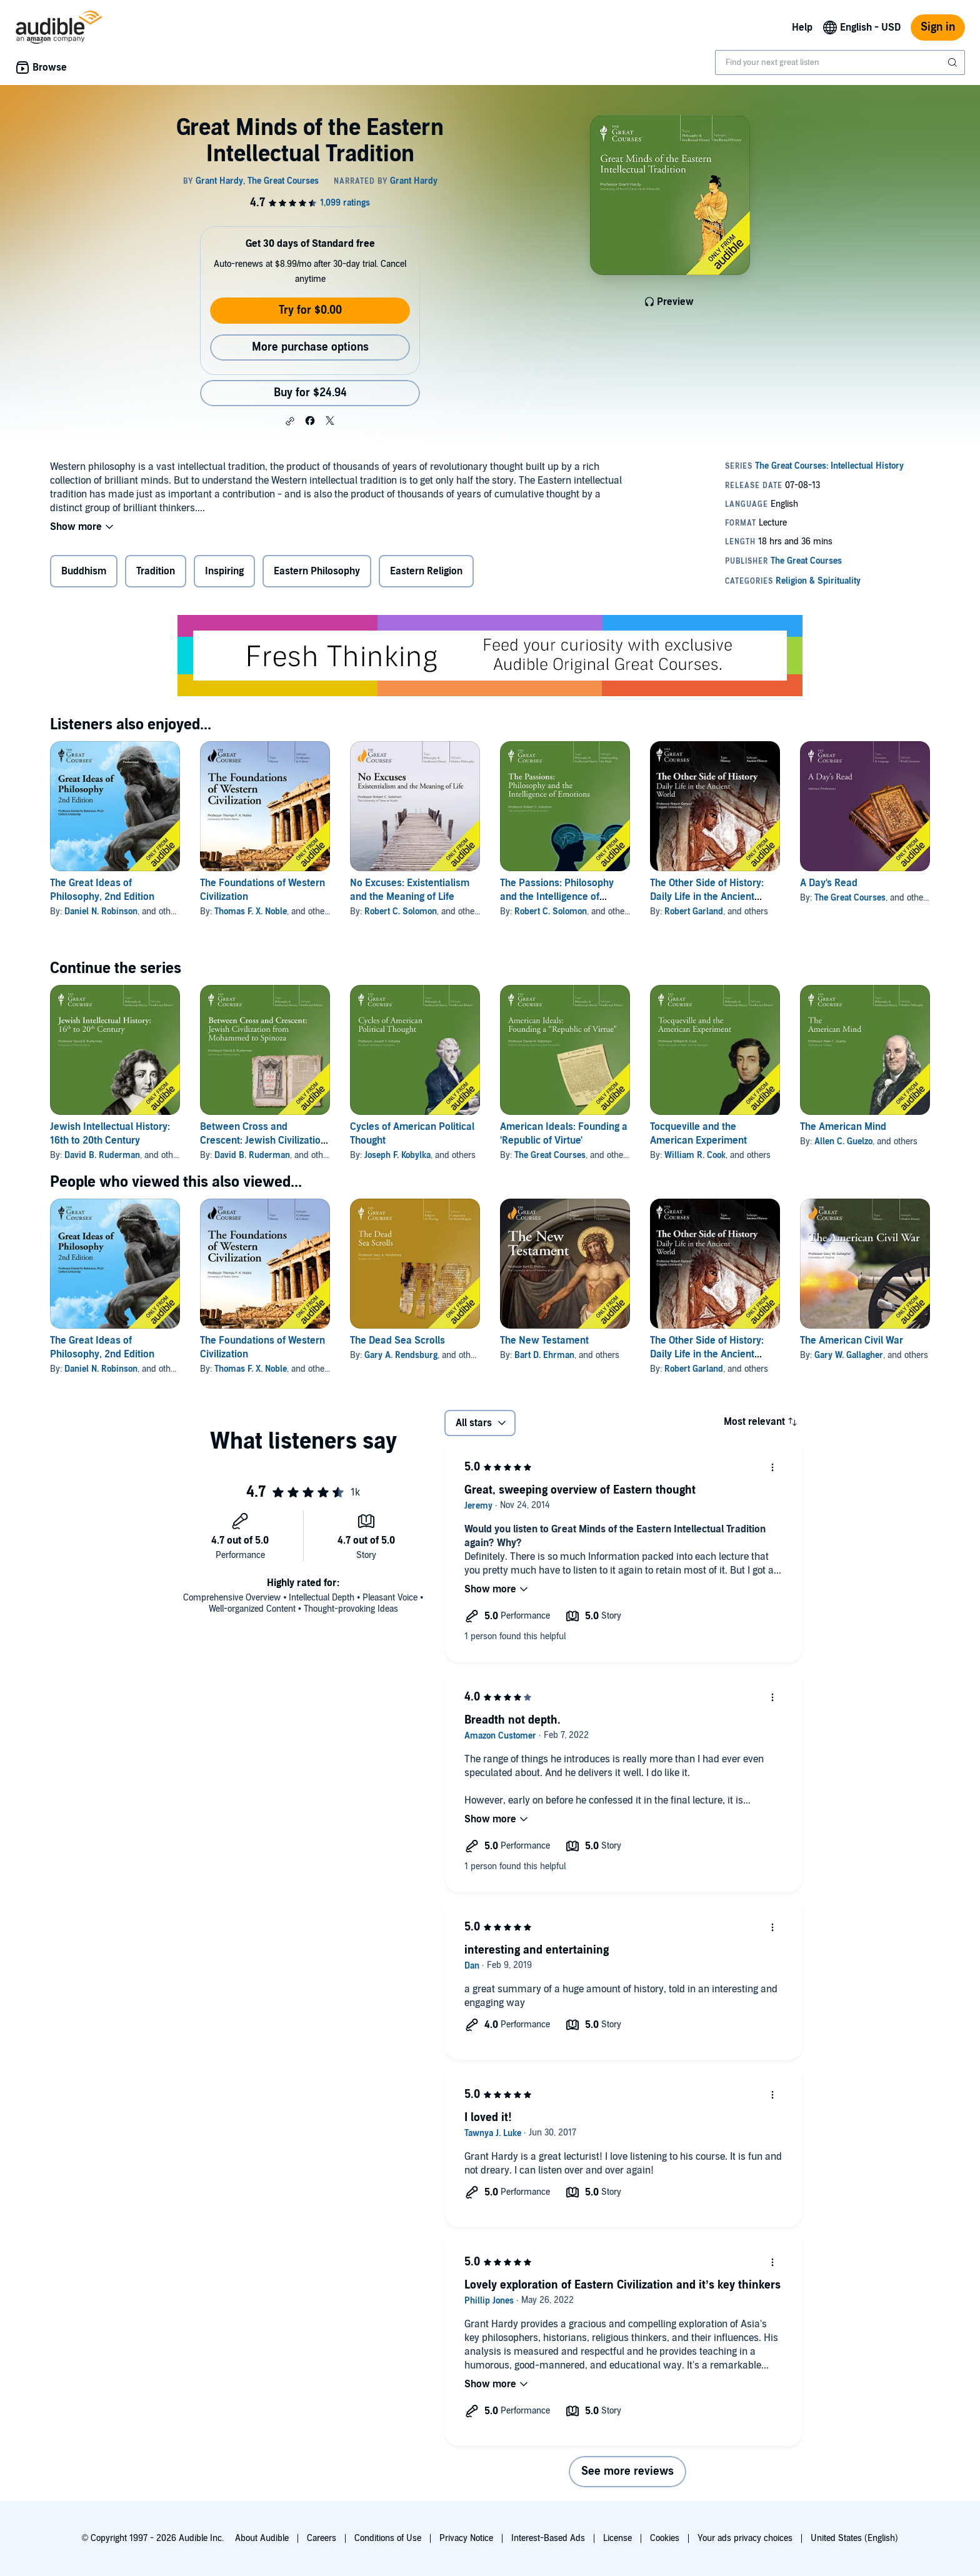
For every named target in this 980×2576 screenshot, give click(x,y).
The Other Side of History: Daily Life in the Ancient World (707, 897)
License (617, 2538)
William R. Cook (695, 1155)
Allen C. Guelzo (843, 1141)
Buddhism (83, 571)
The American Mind (843, 1127)
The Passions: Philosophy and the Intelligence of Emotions (557, 897)
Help (802, 27)
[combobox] (840, 62)
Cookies (664, 2538)
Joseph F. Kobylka (397, 1155)
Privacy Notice (466, 2538)
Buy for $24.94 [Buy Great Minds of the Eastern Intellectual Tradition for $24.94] (310, 392)
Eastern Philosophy (317, 571)
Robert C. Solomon (400, 911)
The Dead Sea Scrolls (397, 1340)
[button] (290, 421)
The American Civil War (851, 1340)
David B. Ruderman (102, 1155)
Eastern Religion (426, 571)
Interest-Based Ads (548, 2538)
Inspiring (224, 571)
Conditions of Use (387, 2538)
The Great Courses (850, 897)
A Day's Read (829, 883)
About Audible (262, 2538)
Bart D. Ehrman (544, 1355)
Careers (321, 2538)
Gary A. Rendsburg (401, 1355)
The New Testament (544, 1340)
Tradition (155, 571)
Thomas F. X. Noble (250, 911)
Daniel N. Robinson (101, 911)
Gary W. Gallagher (848, 1355)
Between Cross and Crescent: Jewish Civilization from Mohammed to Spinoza (263, 1141)
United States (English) (854, 2538)
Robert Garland (693, 911)
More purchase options (310, 347)
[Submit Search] (953, 62)
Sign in (938, 27)
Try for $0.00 (310, 310)
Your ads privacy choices (745, 2538)
